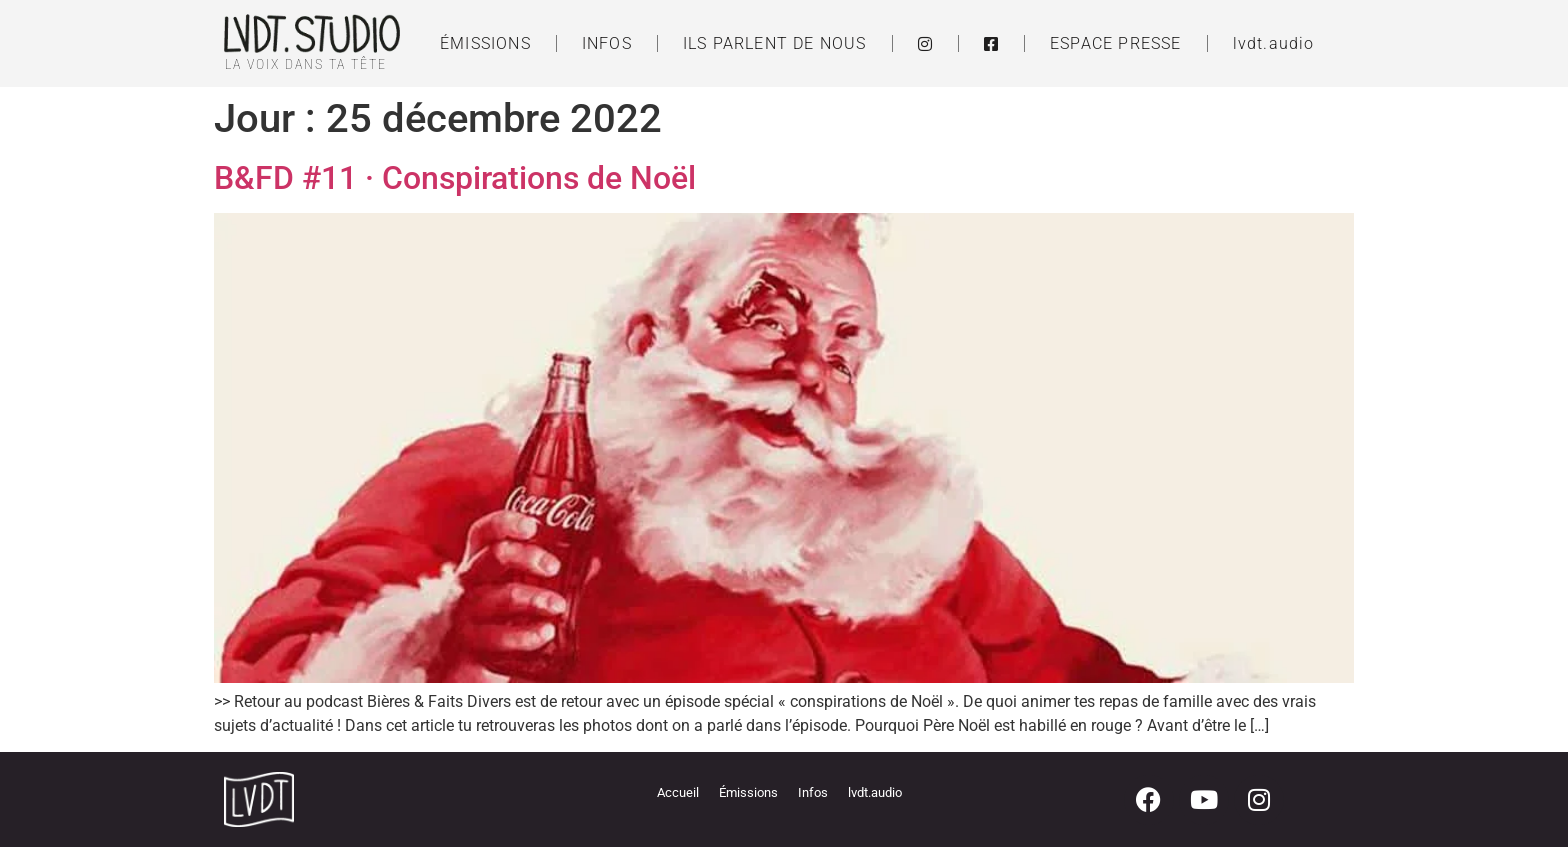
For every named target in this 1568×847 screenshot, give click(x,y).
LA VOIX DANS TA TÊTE (306, 64)
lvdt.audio (1274, 43)
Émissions (748, 792)
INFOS (607, 43)
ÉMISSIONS (485, 43)
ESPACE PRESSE (1116, 43)
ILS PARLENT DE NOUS (775, 43)
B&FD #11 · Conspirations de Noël (455, 178)
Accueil (678, 792)
